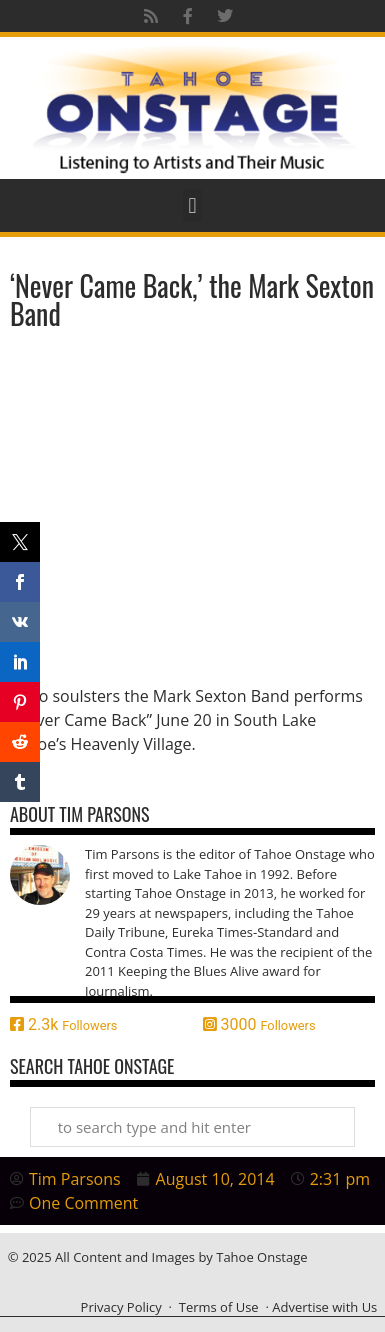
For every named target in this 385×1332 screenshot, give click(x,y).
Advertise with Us (324, 1307)
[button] (192, 205)
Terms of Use (219, 1307)
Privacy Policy (121, 1307)
